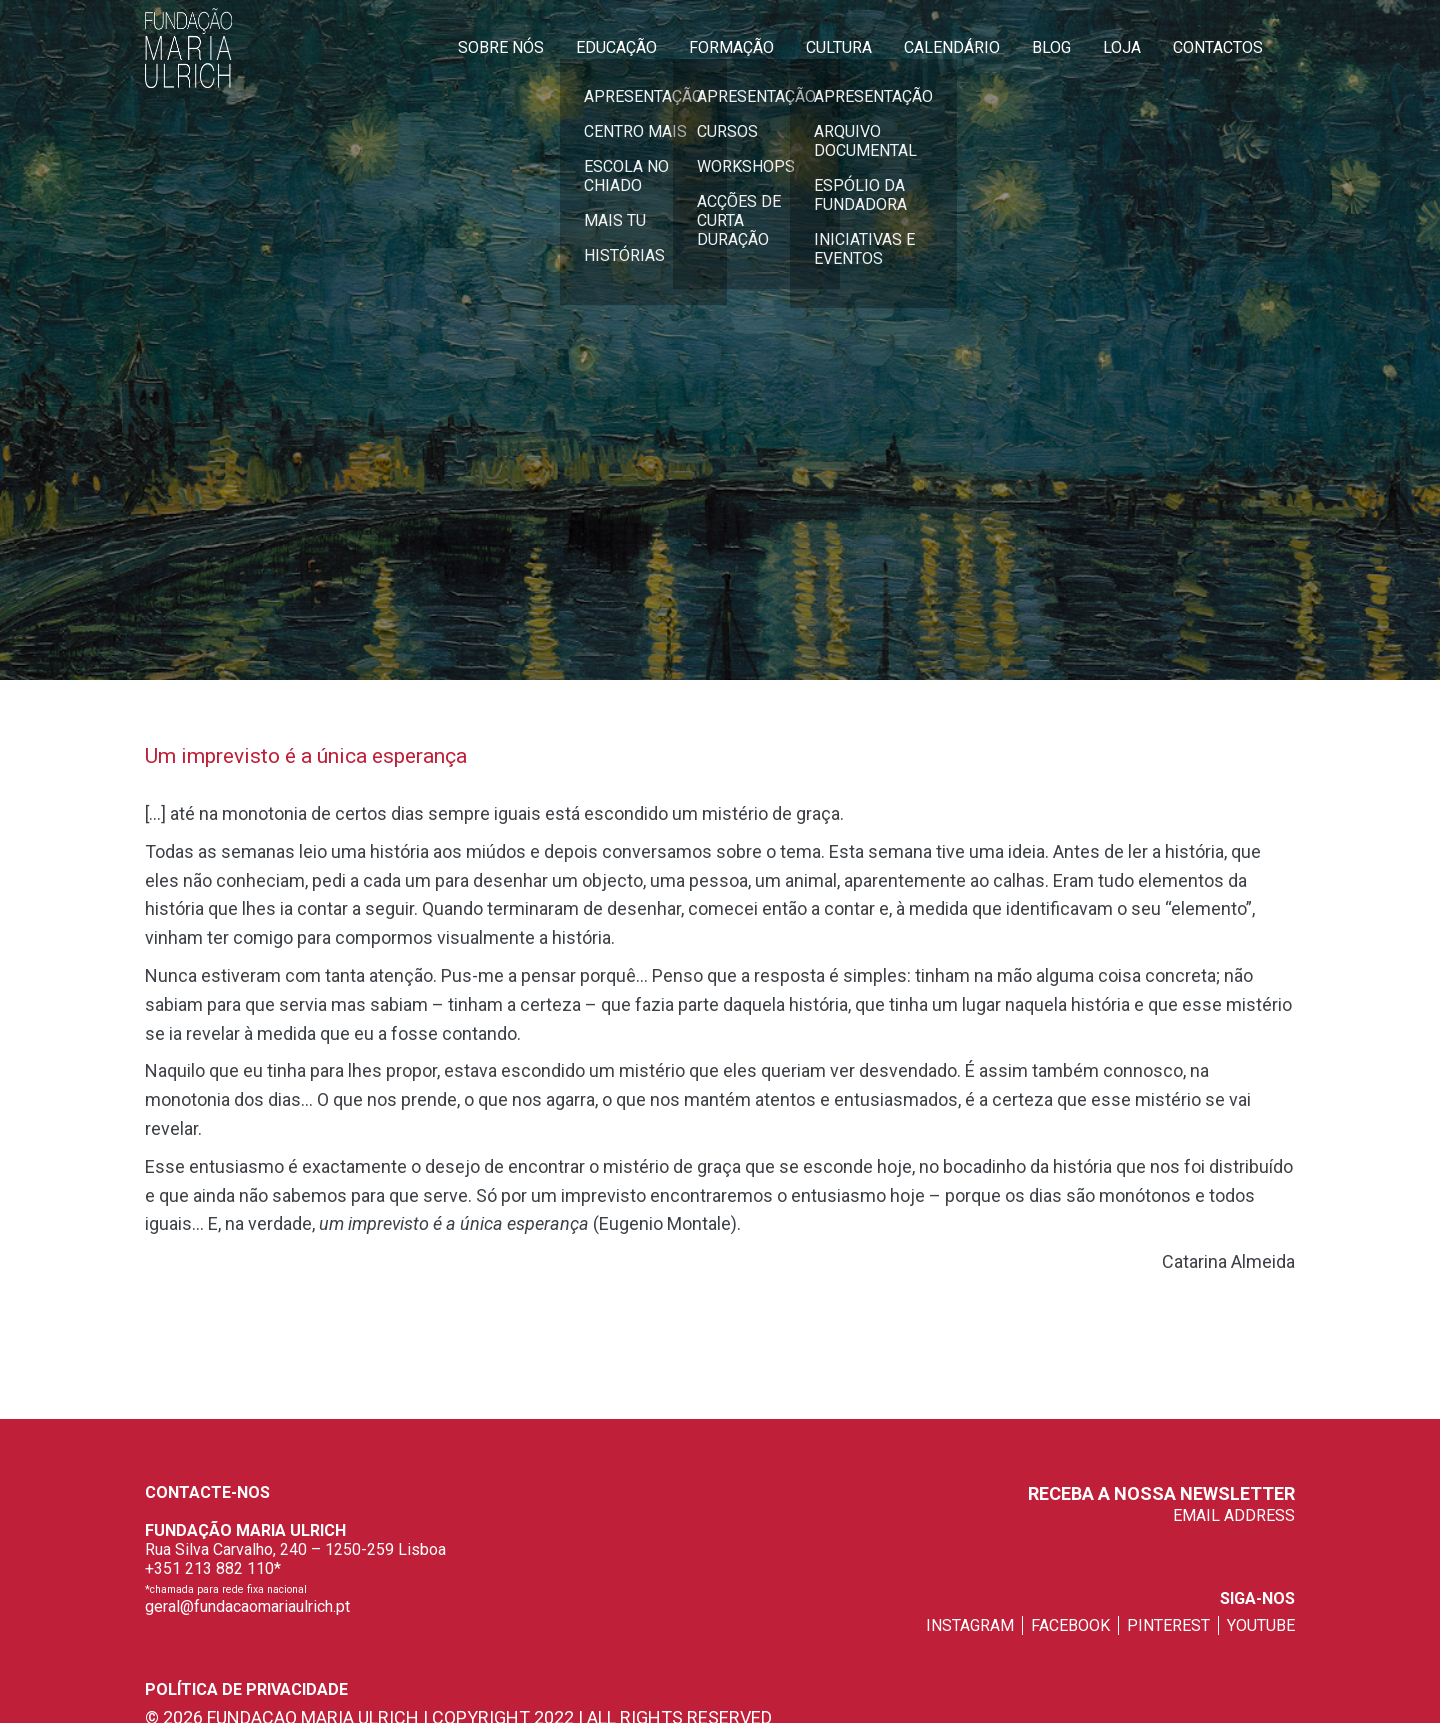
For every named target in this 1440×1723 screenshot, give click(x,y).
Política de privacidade (246, 1689)
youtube (1261, 1625)
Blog (1051, 47)
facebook (1070, 1625)
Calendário (952, 47)
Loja (1122, 47)
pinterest (1168, 1625)
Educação (616, 47)
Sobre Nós (501, 47)
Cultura (839, 47)
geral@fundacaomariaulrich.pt (247, 1606)
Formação (731, 47)
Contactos (1218, 47)
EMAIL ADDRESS (1234, 1515)
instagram (970, 1625)
